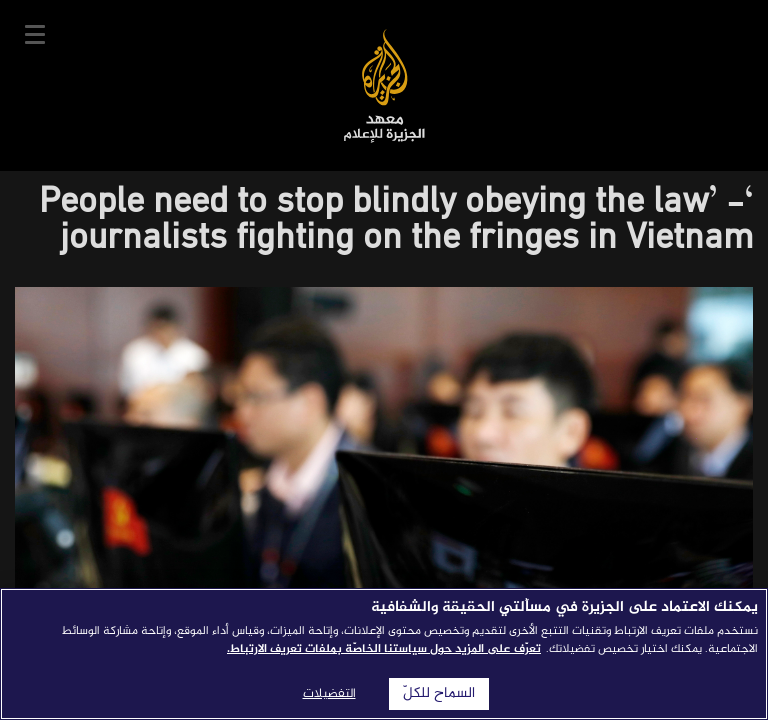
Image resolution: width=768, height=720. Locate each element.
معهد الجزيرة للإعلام (384, 85)
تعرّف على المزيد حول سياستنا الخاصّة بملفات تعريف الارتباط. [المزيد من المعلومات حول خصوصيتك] (384, 649)
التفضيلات (329, 694)
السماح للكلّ (439, 694)
